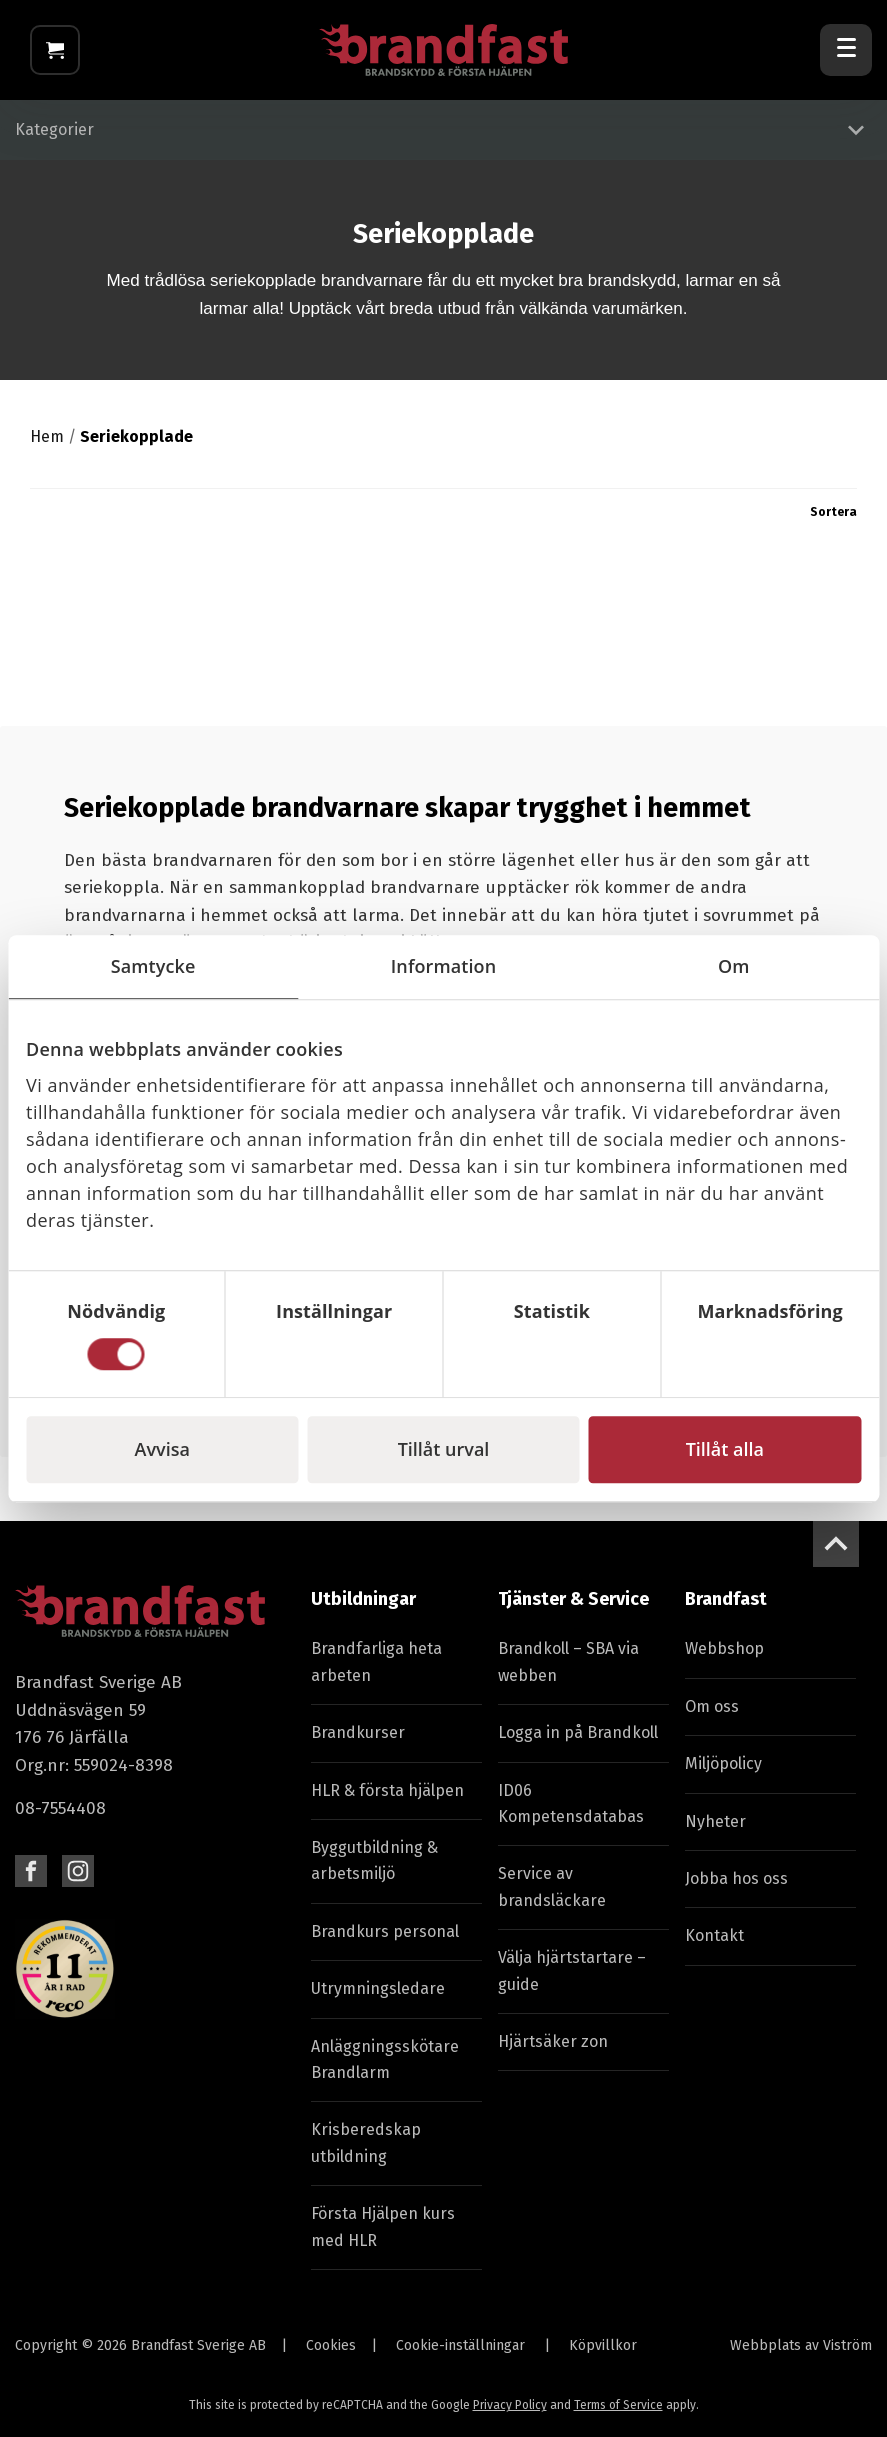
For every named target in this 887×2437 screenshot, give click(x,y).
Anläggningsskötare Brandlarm (385, 2059)
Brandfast (726, 1599)
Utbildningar (363, 1599)
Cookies (331, 2345)
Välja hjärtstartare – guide (572, 1970)
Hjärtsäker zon (553, 2041)
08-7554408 (60, 1808)
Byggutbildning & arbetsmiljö (374, 1860)
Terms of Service (618, 2405)
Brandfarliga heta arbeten (376, 1662)
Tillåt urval (444, 1449)
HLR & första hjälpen (387, 1790)
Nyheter (715, 1821)
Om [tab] (734, 966)
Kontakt (714, 1936)
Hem (47, 436)
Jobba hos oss (736, 1878)
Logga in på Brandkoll (578, 1732)
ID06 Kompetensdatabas (571, 1803)
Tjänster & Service (573, 1599)
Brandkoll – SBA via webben (568, 1662)
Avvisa (162, 1449)
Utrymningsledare (378, 1988)
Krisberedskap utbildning (366, 2143)
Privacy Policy (510, 2405)
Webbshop (724, 1649)
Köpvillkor (603, 2345)
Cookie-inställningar (460, 2345)
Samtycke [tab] (153, 966)
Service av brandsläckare (552, 1887)
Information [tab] (443, 966)
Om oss (712, 1706)
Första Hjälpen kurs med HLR (383, 2226)
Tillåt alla (725, 1449)
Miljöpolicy (723, 1763)
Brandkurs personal (385, 1931)
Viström (847, 2345)
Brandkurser (358, 1732)
